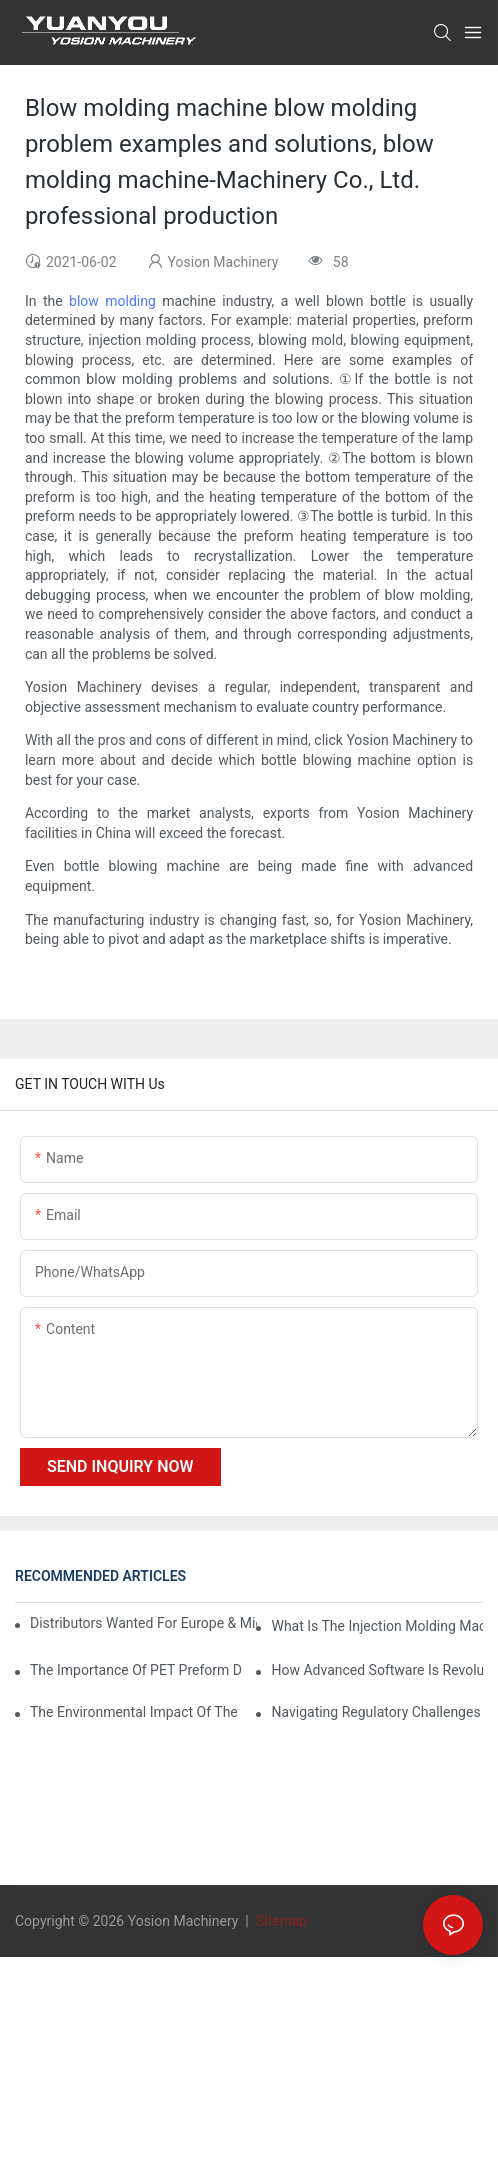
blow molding (112, 301)
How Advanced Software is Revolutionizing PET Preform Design (377, 1670)
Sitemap (279, 1921)
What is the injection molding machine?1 (377, 1626)
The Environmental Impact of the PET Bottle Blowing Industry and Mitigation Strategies (136, 1712)
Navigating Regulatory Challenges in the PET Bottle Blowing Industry (377, 1712)
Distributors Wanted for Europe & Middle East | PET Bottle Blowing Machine (143, 1623)
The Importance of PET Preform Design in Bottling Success (136, 1670)
